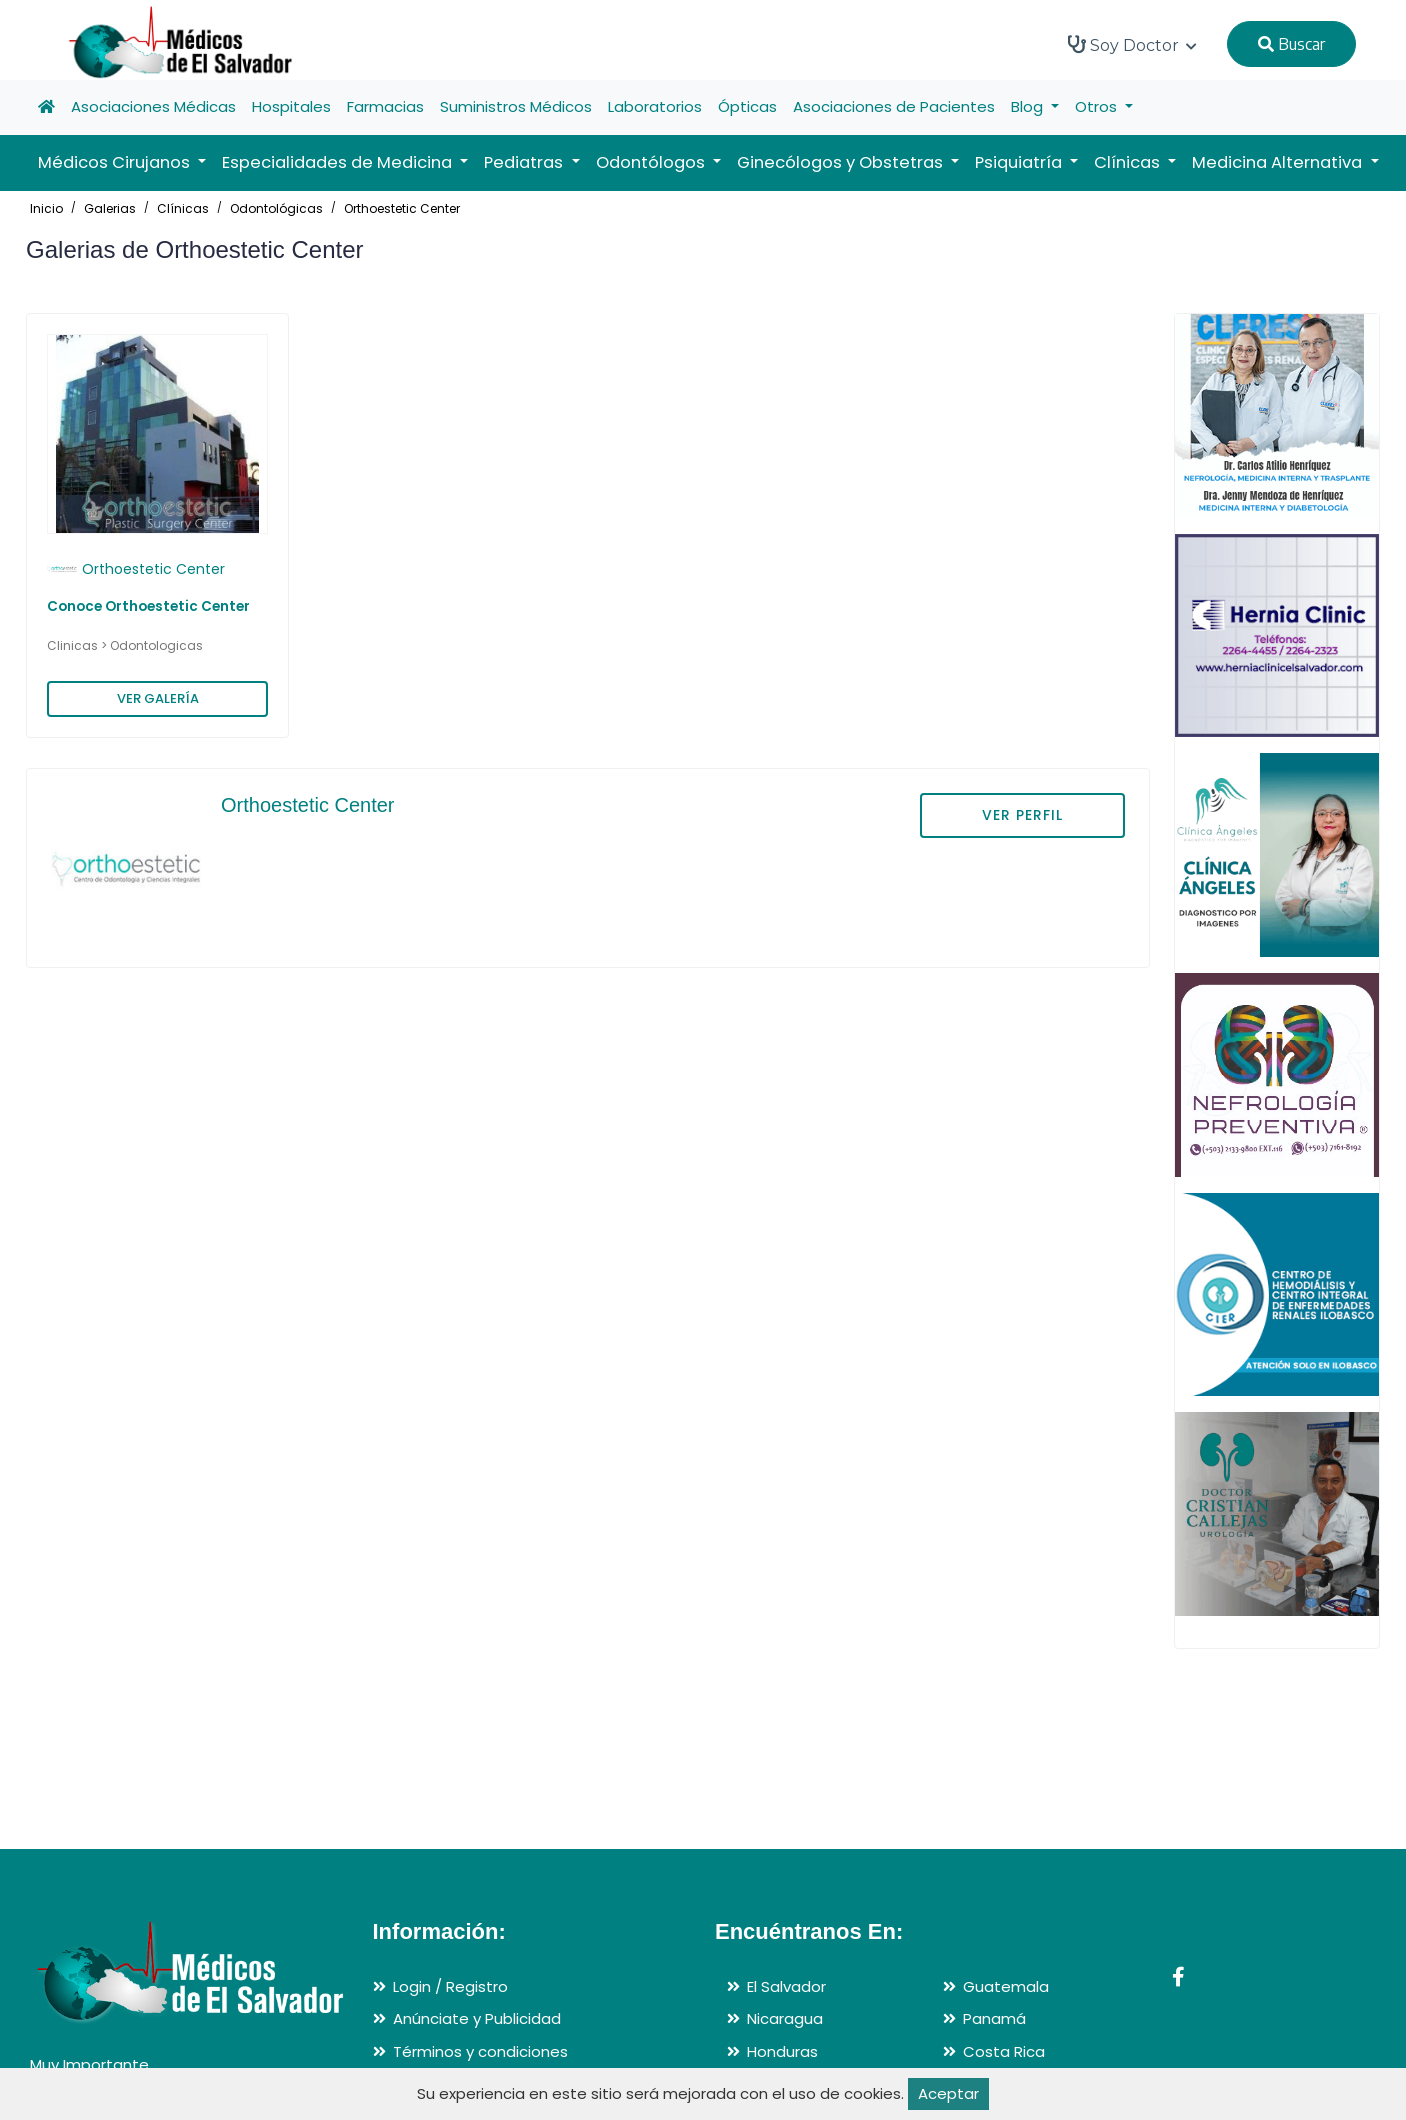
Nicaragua (785, 2018)
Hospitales (291, 106)
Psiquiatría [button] (1020, 162)
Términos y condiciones (480, 2051)
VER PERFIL (1022, 815)
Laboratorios (655, 106)
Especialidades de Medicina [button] (339, 162)
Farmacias (385, 106)
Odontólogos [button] (652, 162)
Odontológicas (276, 208)
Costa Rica (1004, 2051)
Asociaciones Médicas (153, 106)
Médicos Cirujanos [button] (116, 162)
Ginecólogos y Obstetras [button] (842, 162)
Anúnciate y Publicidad (477, 2018)
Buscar (1291, 44)
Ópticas (747, 106)
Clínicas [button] (1129, 162)
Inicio (46, 208)
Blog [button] (1029, 106)
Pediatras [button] (525, 162)
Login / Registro (450, 1986)
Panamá (994, 2018)
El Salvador (786, 1986)
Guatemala (1006, 1986)
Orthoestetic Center (402, 208)
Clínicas (183, 208)
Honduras (782, 2051)
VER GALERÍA (158, 698)
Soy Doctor (1132, 45)
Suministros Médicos (516, 106)
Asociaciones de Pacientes (894, 106)
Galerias (110, 208)
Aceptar (948, 2093)
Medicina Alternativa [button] (1279, 162)
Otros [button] (1098, 106)
